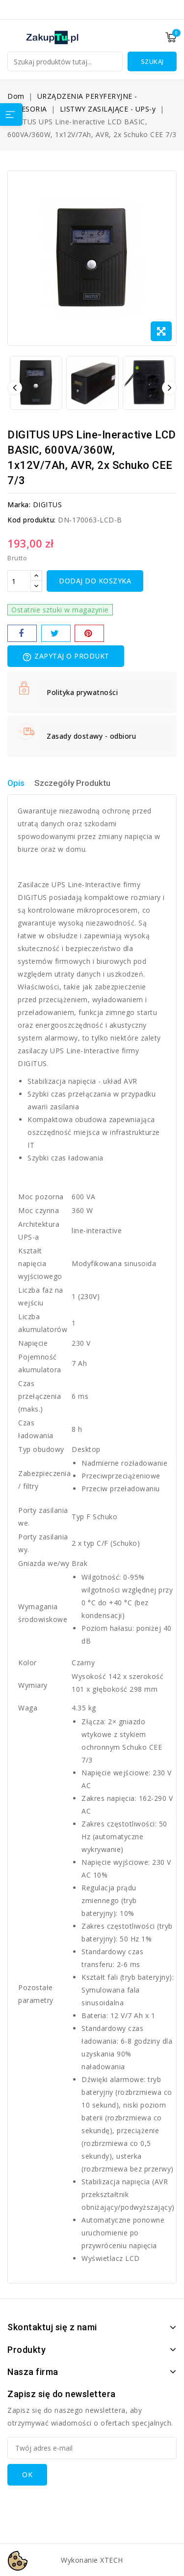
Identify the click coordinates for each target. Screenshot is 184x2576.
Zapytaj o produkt (65, 656)
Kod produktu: (31, 519)
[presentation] (82, 2505)
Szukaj (152, 61)
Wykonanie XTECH (92, 2560)
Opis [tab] (16, 783)
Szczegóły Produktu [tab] (72, 783)
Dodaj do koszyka (95, 580)
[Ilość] (19, 581)
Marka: (18, 504)
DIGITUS (47, 504)
